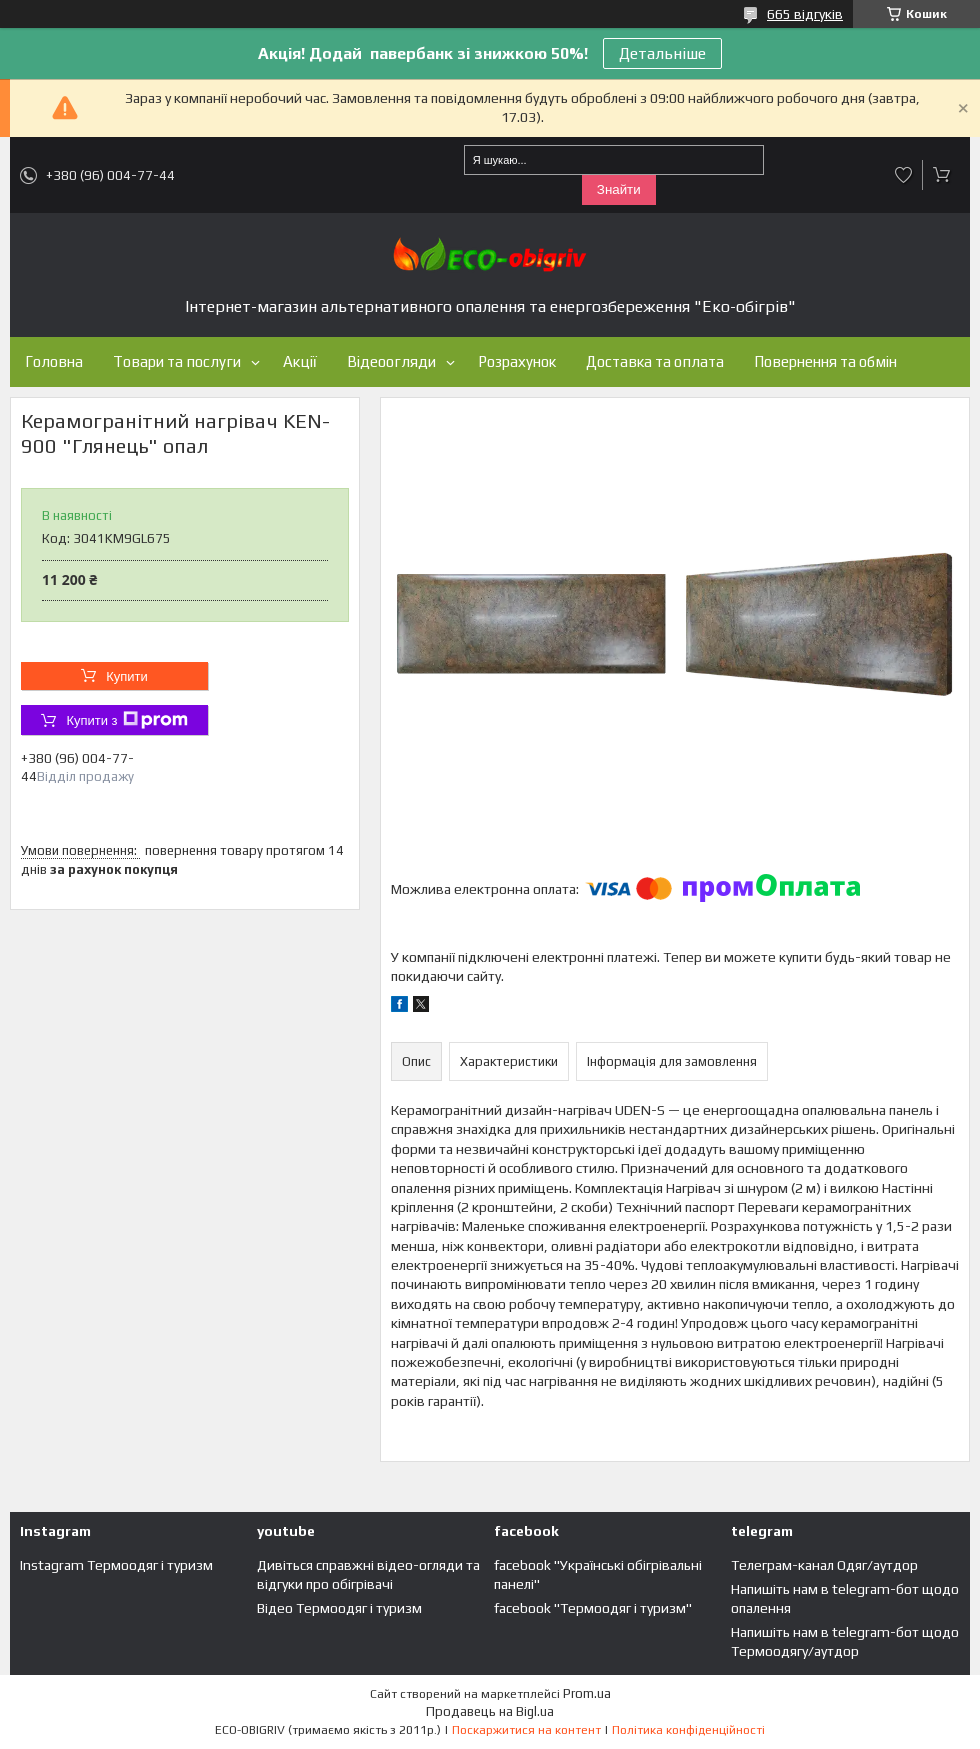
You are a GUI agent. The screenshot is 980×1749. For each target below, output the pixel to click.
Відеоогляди (391, 361)
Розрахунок (517, 361)
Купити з (126, 720)
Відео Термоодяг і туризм (339, 1608)
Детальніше (662, 53)
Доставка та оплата (655, 361)
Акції (300, 361)
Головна (54, 361)
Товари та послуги (177, 361)
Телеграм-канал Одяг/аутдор (824, 1565)
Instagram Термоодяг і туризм (116, 1565)
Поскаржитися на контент (526, 1730)
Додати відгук (904, 175)
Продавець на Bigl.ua (490, 1711)
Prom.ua (587, 1693)
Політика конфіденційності (688, 1730)
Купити (127, 676)
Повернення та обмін (825, 361)
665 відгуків (805, 14)
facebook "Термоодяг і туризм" (593, 1608)
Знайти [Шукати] (619, 189)
